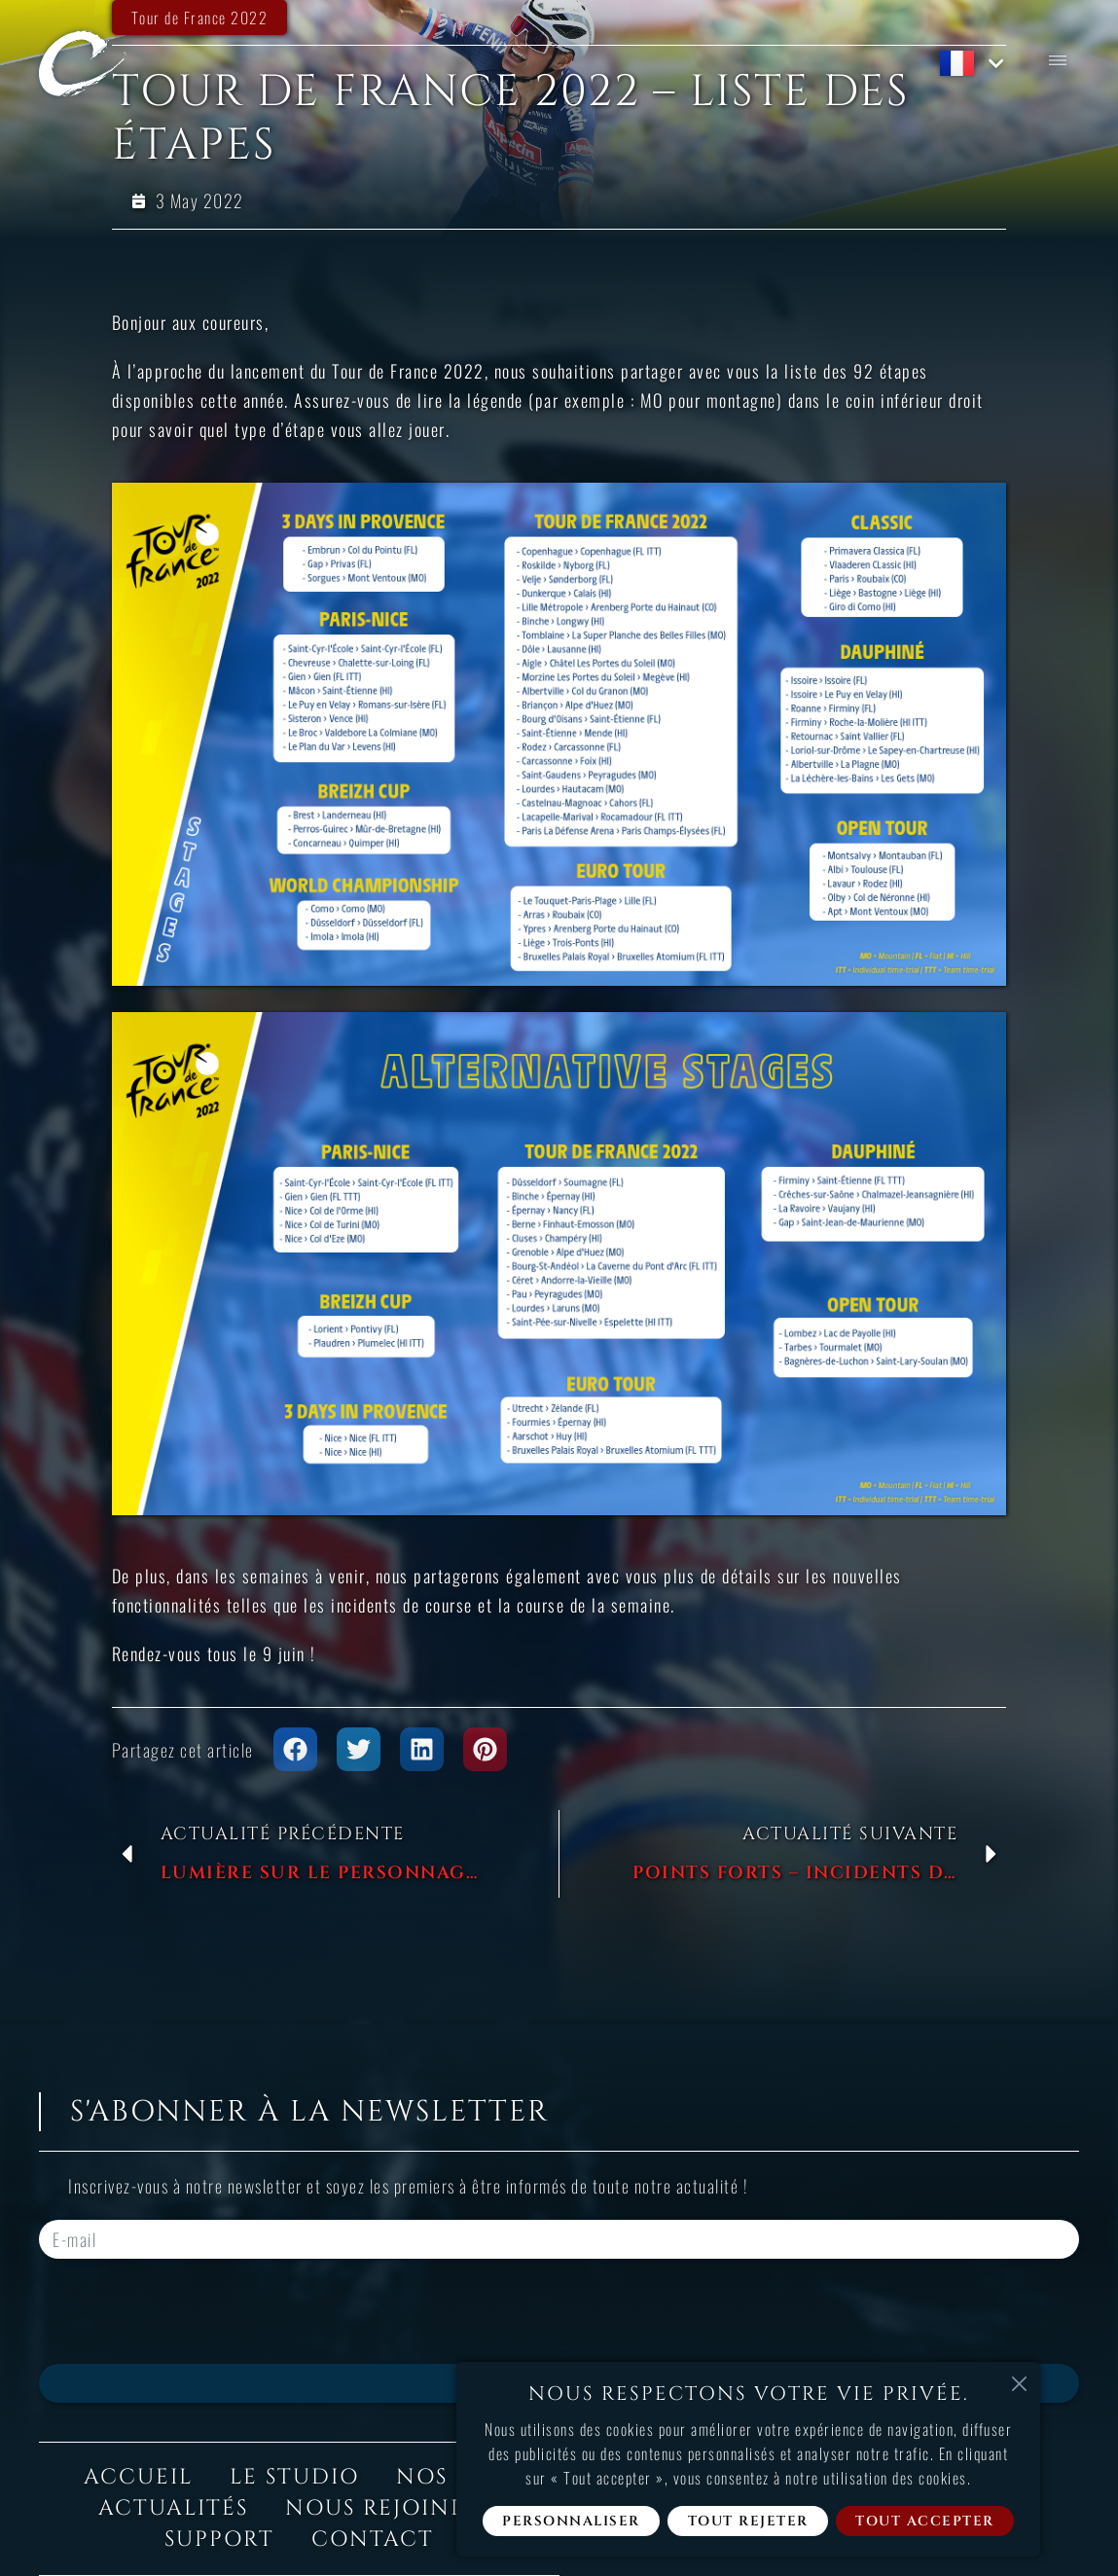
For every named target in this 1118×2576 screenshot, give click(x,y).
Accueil (138, 2477)
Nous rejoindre (392, 2508)
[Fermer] (1018, 2383)
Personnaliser (571, 2521)
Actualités (173, 2508)
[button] (295, 1749)
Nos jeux (455, 2477)
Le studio (294, 2477)
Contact (372, 2539)
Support (219, 2539)
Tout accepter (924, 2521)
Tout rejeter (748, 2521)
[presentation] (187, 2311)
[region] (748, 2459)
